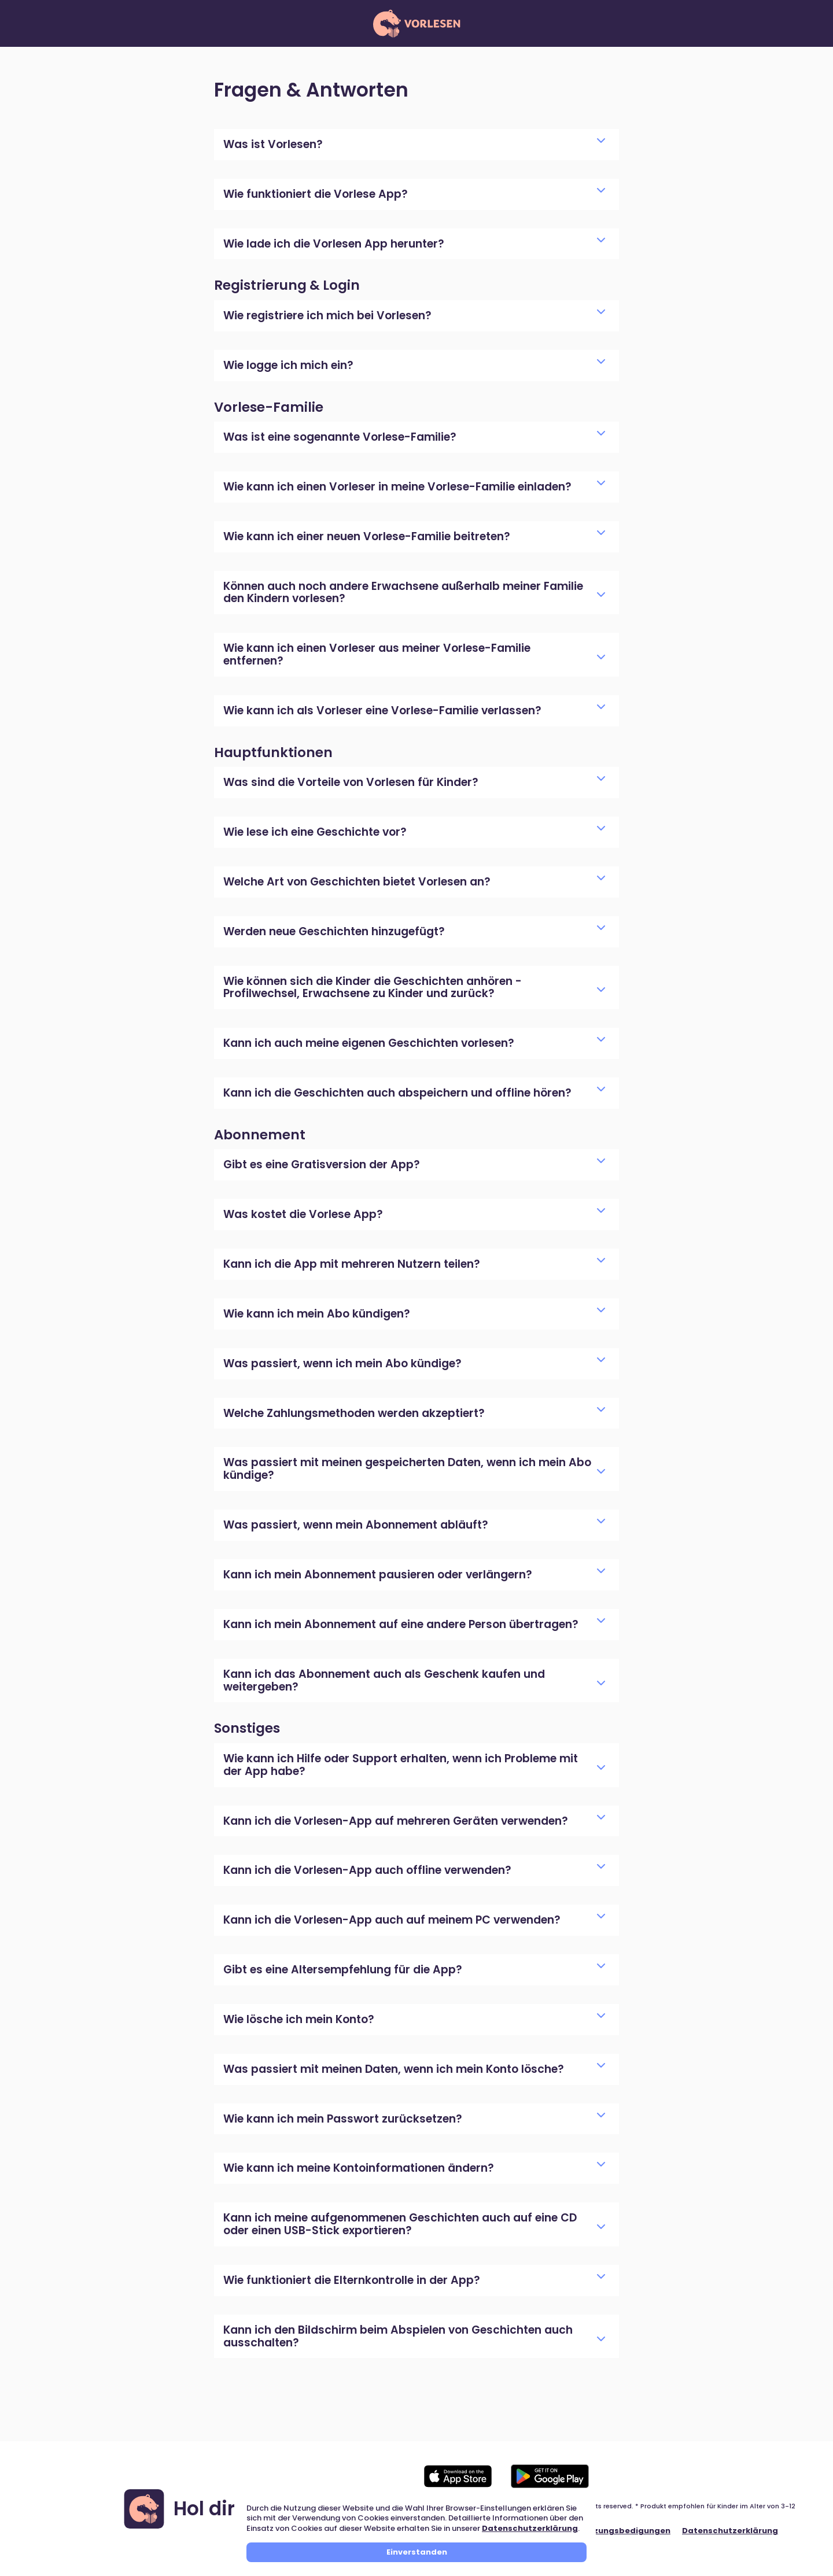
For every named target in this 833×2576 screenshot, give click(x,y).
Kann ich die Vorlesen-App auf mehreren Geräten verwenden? (414, 1821)
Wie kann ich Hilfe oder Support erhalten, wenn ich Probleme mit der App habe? (414, 1765)
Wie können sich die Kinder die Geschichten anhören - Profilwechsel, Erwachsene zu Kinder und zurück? (414, 987)
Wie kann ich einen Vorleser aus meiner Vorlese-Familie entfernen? (414, 654)
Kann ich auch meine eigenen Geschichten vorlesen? (414, 1043)
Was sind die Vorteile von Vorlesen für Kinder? (414, 782)
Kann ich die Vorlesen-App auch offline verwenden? (414, 1870)
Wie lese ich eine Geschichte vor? (414, 832)
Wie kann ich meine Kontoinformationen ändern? (414, 2168)
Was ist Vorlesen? (414, 144)
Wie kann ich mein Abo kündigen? (414, 1314)
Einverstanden (416, 2552)
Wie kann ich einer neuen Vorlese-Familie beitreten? (414, 536)
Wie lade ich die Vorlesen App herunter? (414, 244)
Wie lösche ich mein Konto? (414, 2019)
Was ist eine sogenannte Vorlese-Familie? (414, 437)
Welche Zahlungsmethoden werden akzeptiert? (414, 1413)
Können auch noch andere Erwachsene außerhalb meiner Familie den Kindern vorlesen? (414, 592)
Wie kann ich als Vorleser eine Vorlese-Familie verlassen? (414, 710)
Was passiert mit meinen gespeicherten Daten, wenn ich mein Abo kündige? (414, 1469)
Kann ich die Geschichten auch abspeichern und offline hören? (414, 1093)
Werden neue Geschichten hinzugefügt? (414, 931)
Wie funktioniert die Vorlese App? (414, 194)
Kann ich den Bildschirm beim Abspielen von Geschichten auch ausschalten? (414, 2336)
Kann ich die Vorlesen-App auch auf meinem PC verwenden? (414, 1920)
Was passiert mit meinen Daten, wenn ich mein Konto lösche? (414, 2069)
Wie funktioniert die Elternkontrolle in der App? (414, 2280)
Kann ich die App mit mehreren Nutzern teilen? (414, 1264)
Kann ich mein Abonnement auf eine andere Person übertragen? (414, 1624)
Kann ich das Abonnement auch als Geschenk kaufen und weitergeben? (414, 1680)
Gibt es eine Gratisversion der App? (414, 1164)
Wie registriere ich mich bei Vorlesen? (414, 315)
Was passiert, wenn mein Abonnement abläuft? (414, 1525)
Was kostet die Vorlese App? (414, 1214)
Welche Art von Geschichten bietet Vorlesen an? (414, 882)
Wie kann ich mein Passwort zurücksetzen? (414, 2119)
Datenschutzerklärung (530, 2528)
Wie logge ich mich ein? (414, 365)
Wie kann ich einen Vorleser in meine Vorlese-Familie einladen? (414, 486)
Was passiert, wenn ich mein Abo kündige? (414, 1363)
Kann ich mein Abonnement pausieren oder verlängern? (414, 1574)
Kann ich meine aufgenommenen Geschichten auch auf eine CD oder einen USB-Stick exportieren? (414, 2224)
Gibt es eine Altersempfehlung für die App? (414, 1969)
